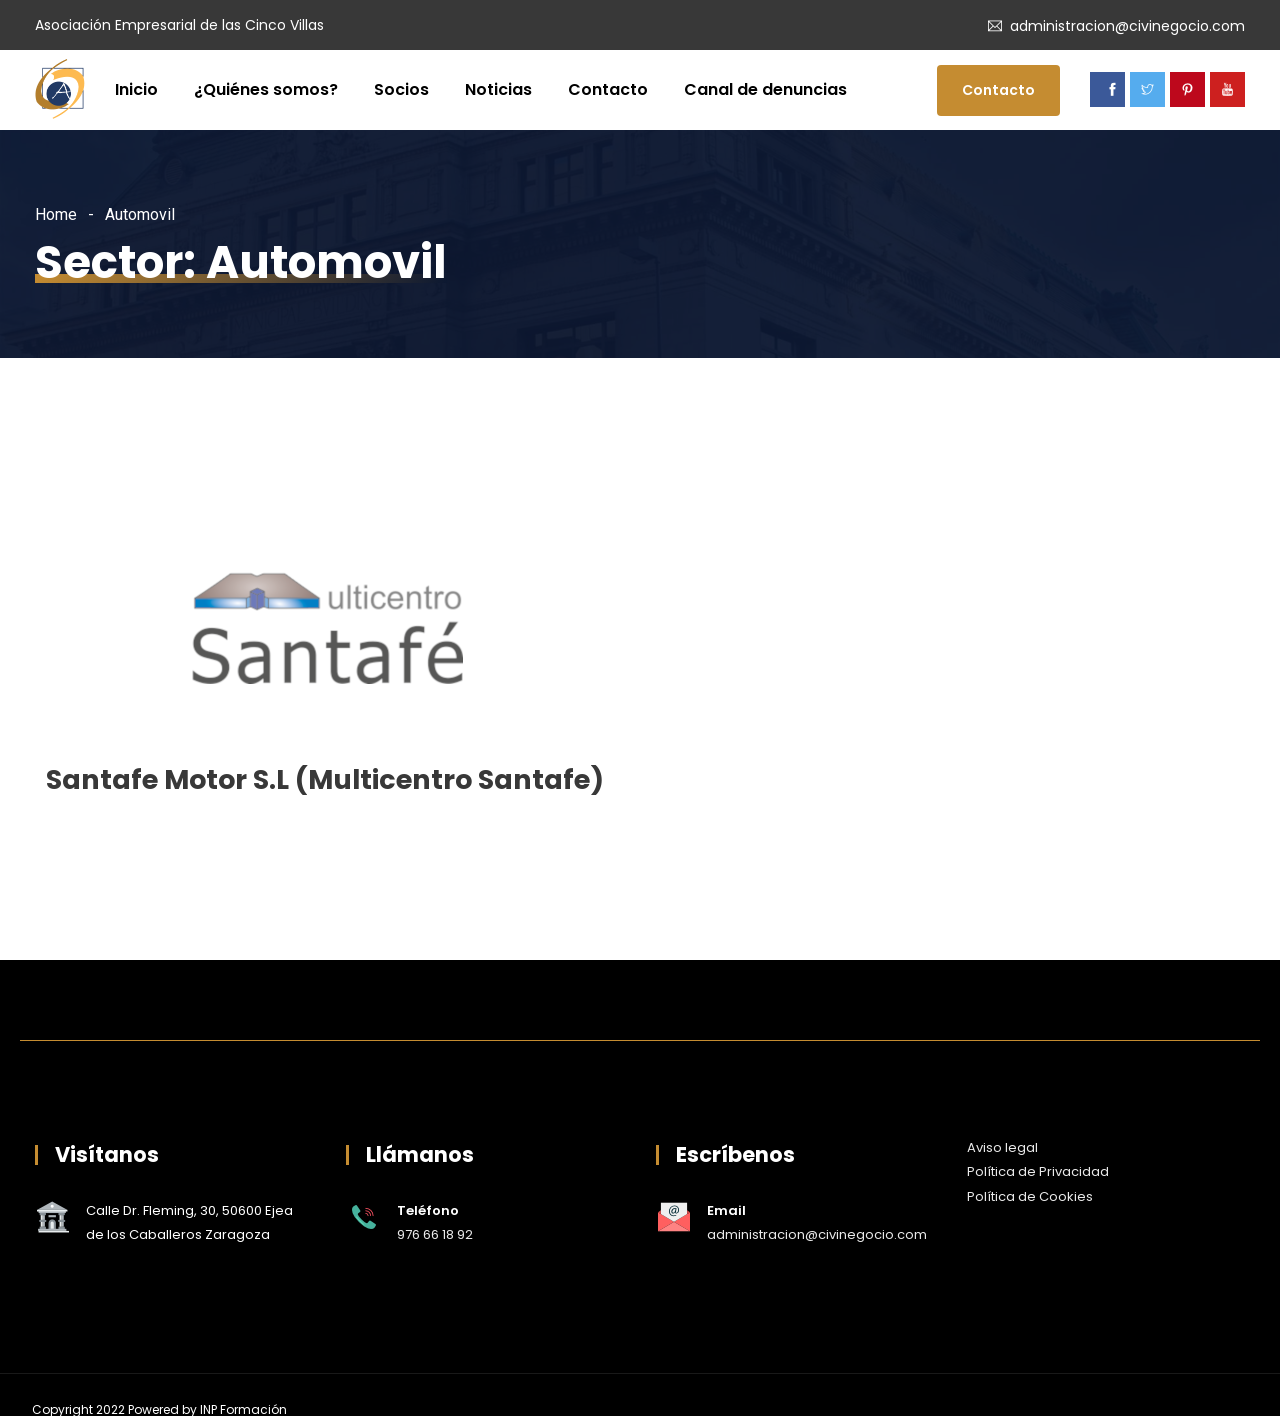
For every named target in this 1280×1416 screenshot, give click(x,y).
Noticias (498, 89)
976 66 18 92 (435, 1234)
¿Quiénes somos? (266, 89)
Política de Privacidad (1038, 1171)
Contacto (608, 89)
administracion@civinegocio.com (1127, 26)
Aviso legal (1002, 1147)
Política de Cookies (1030, 1196)
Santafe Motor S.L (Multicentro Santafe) (325, 779)
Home (56, 214)
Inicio (136, 89)
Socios (401, 89)
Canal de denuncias (765, 89)
